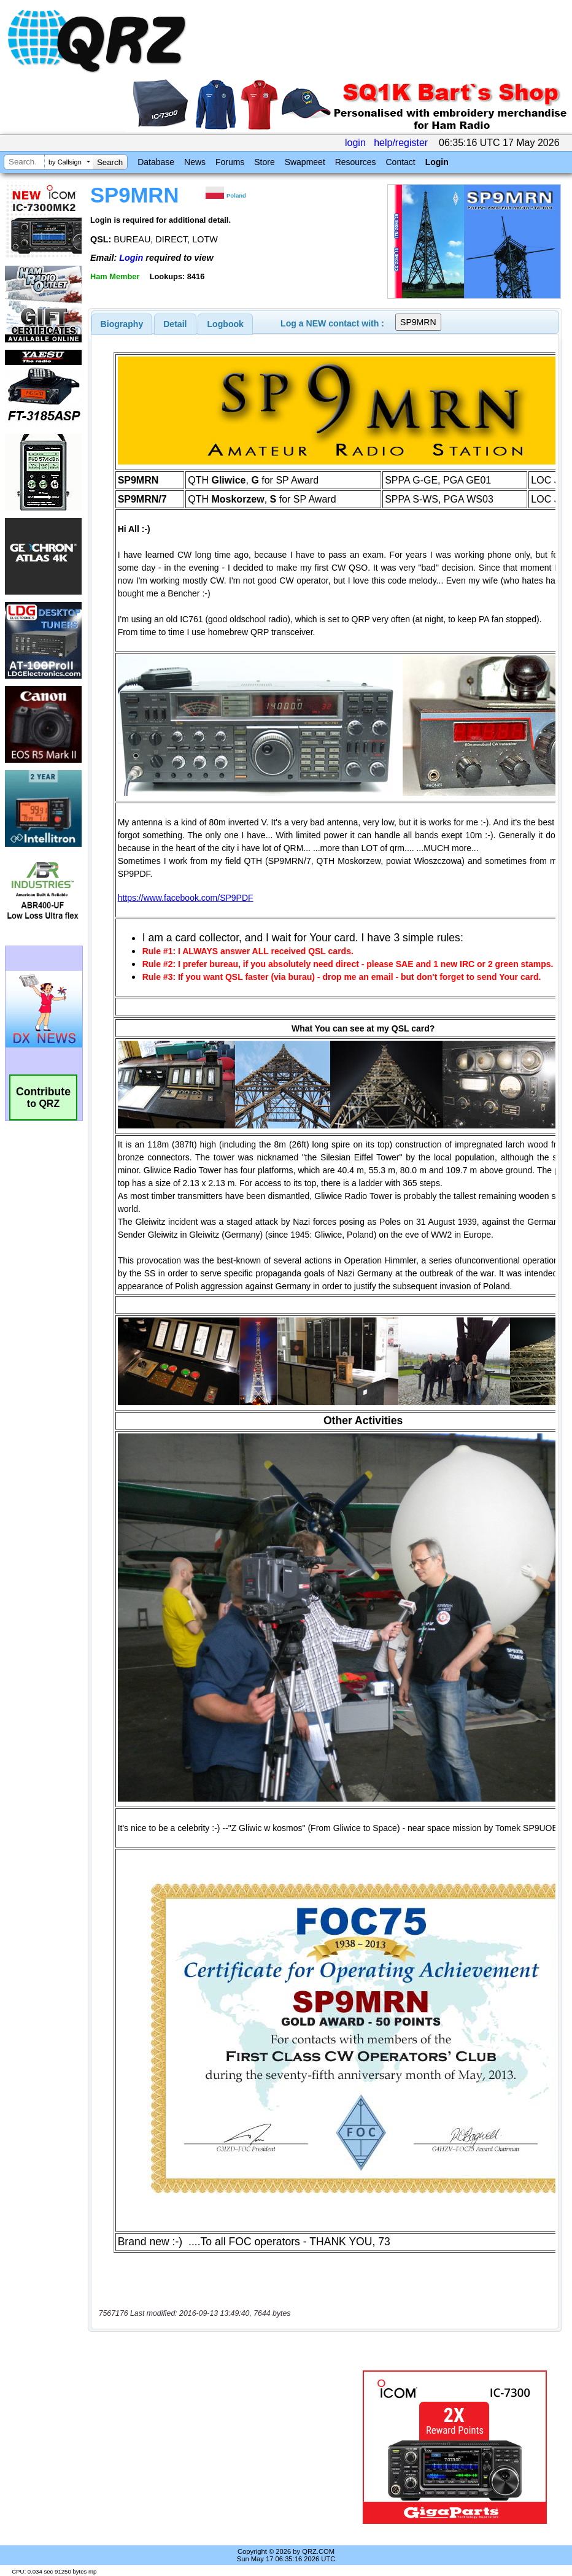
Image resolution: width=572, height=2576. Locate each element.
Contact (400, 162)
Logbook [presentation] (225, 324)
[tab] (122, 324)
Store (264, 162)
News (195, 162)
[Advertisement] (228, 2447)
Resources (355, 162)
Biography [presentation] (122, 324)
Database (155, 162)
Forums (229, 162)
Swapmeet (305, 162)
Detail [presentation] (175, 324)
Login (437, 162)
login (355, 142)
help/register (401, 142)
